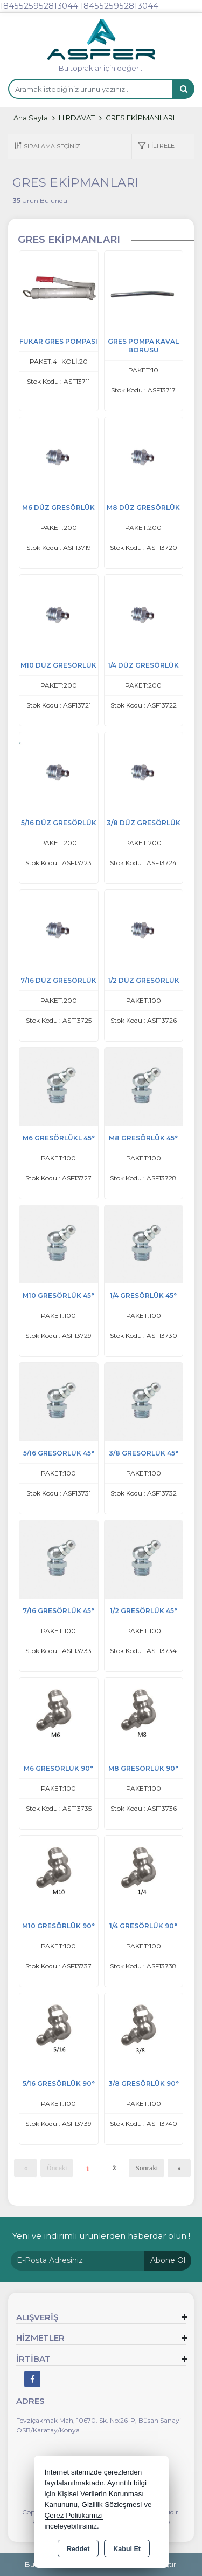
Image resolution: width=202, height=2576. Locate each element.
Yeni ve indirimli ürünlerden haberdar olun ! (101, 2236)
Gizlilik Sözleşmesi (112, 2504)
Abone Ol (167, 2260)
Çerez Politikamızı (74, 2515)
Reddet (78, 2549)
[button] (156, 146)
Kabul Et (127, 2549)
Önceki (57, 2168)
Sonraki (146, 2168)
